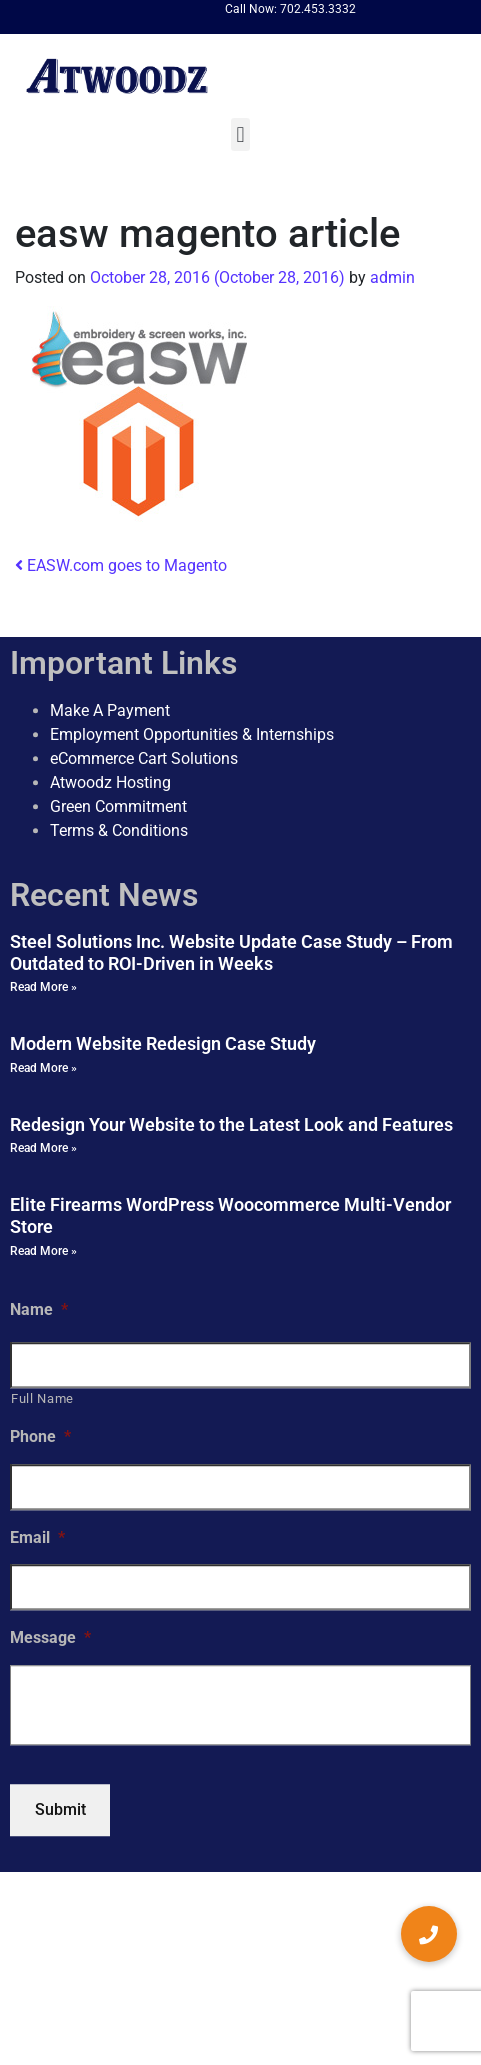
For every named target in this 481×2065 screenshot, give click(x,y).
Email (37, 1537)
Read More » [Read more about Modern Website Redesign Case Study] (43, 1068)
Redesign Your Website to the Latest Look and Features (231, 1124)
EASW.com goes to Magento (121, 565)
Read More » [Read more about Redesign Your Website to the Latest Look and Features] (43, 1149)
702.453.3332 (318, 9)
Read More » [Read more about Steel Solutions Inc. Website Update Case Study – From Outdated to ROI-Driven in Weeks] (43, 987)
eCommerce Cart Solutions (144, 758)
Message (50, 1638)
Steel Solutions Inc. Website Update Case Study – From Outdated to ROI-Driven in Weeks (231, 952)
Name (39, 1309)
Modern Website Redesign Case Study (163, 1043)
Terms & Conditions (119, 830)
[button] (240, 134)
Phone (40, 1436)
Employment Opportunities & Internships (192, 734)
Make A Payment (110, 710)
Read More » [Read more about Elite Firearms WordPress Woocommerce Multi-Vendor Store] (43, 1251)
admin (390, 277)
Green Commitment (118, 806)
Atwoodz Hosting (110, 782)
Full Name (42, 1399)
